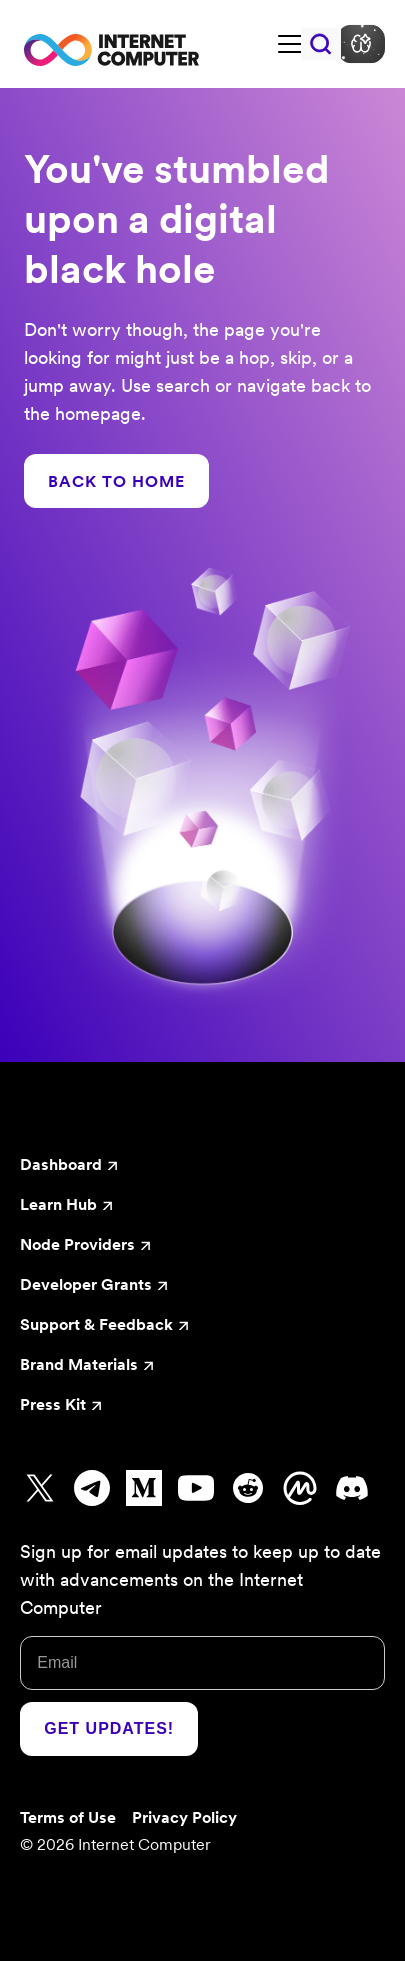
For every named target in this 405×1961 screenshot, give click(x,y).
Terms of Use (68, 1817)
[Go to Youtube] (196, 1488)
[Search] (321, 44)
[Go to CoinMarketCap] (300, 1488)
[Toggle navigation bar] (290, 44)
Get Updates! (109, 1728)
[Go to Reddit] (248, 1488)
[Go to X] (40, 1488)
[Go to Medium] (144, 1488)
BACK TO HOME (116, 481)
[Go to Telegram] (92, 1488)
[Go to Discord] (352, 1488)
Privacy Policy (184, 1817)
